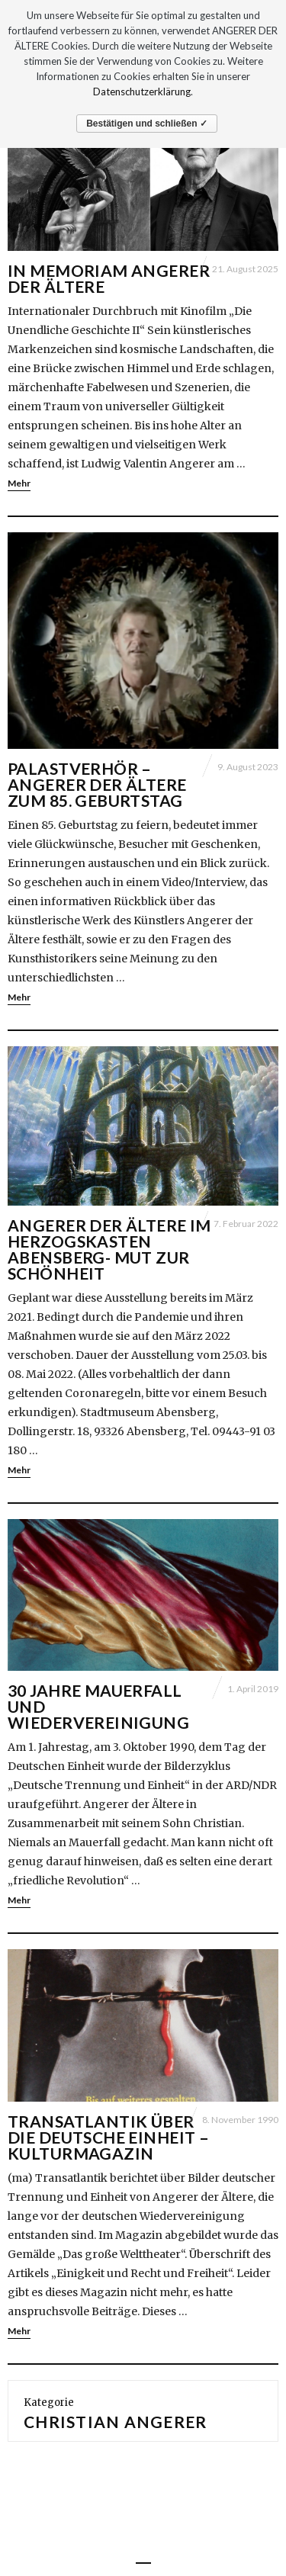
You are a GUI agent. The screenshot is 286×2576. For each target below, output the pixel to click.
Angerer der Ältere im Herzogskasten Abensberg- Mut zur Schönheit (109, 1249)
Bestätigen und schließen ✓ (146, 123)
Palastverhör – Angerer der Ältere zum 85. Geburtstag (97, 784)
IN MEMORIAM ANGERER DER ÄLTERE (109, 278)
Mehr (19, 483)
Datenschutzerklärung (142, 91)
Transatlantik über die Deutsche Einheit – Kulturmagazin (108, 2137)
